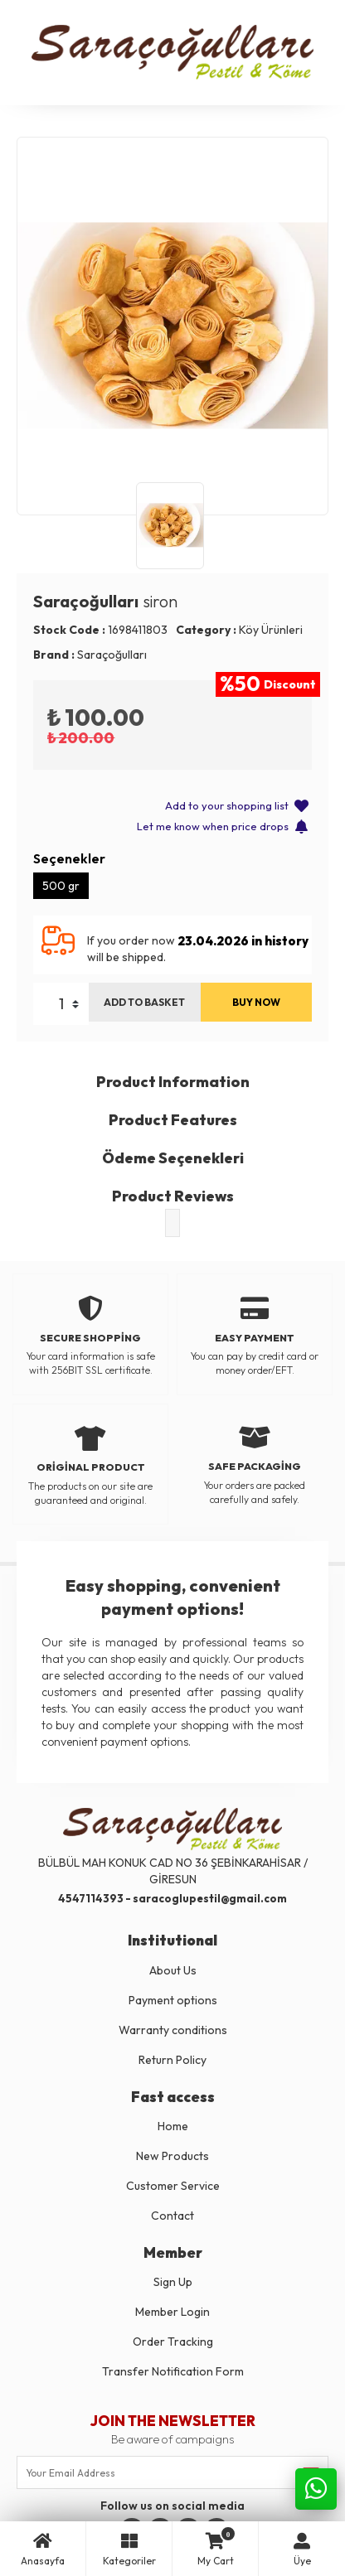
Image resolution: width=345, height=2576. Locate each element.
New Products (172, 2155)
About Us (173, 1970)
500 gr (61, 885)
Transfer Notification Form (173, 2371)
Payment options (173, 2000)
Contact (172, 2215)
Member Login (172, 2311)
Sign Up (172, 2281)
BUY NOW (256, 1002)
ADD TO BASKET (144, 1002)
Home (173, 2126)
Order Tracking (173, 2341)
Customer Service (173, 2185)
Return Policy (172, 2059)
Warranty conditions (173, 2030)
